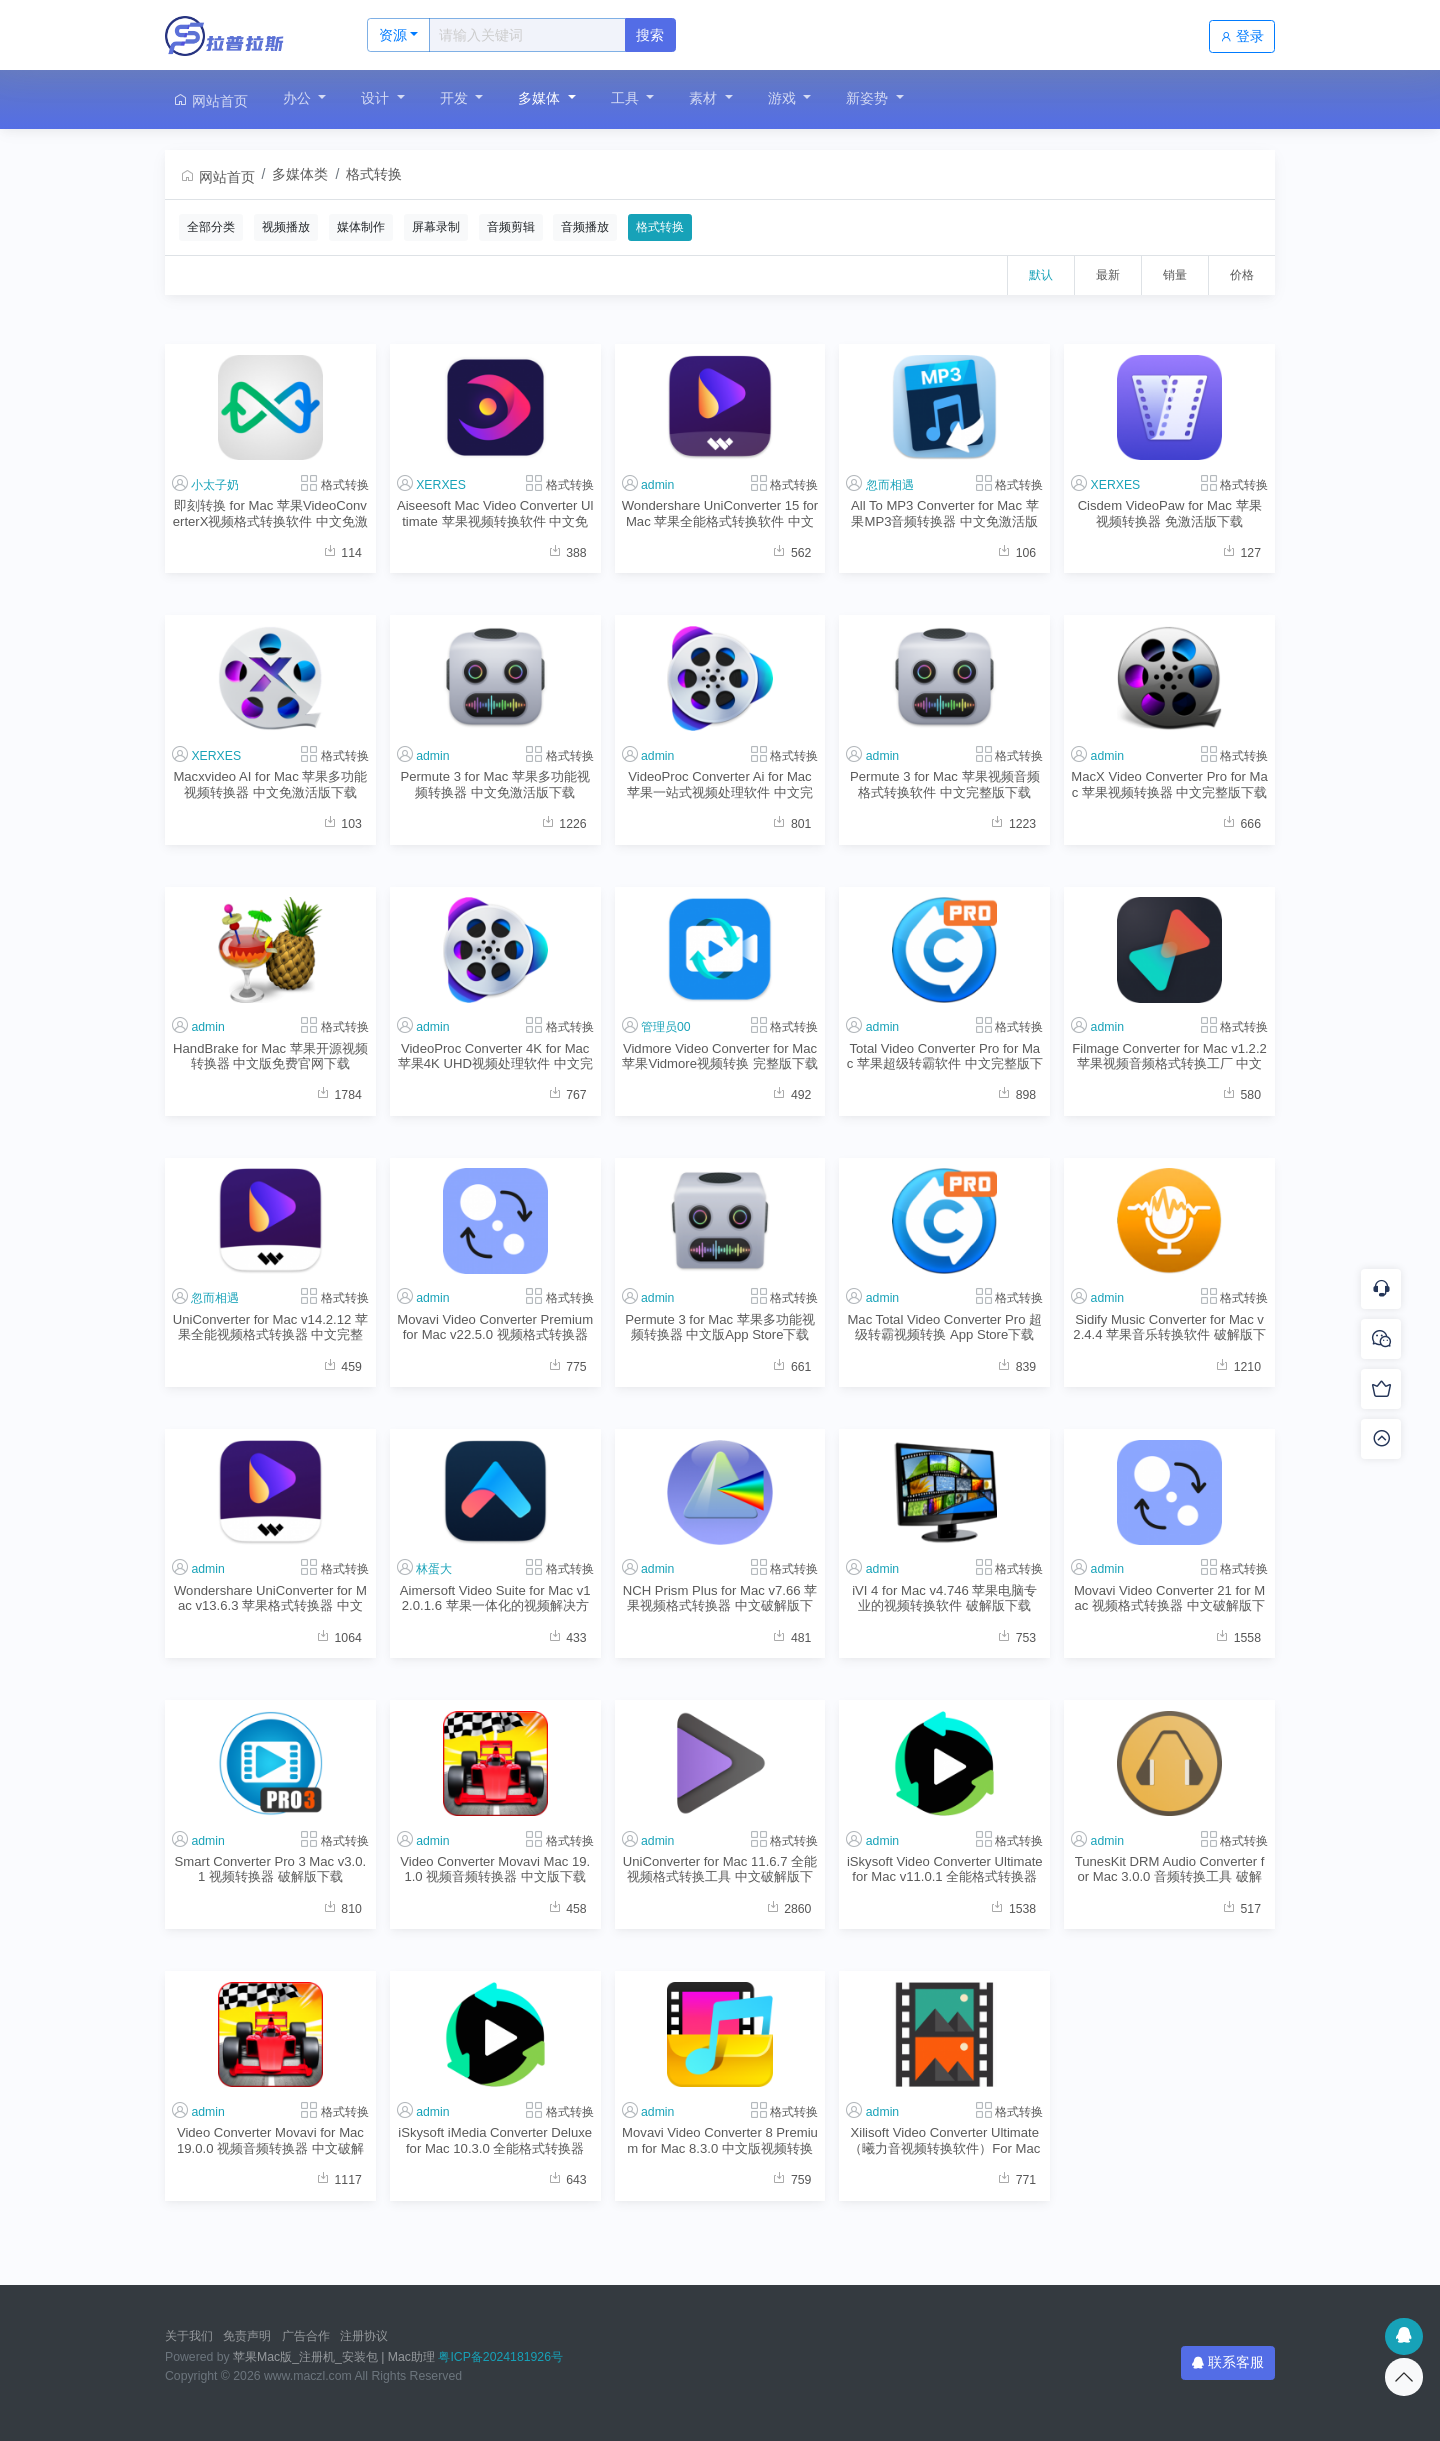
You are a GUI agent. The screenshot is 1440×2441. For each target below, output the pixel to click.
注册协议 (364, 2336)
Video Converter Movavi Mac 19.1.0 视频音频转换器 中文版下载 (495, 1869)
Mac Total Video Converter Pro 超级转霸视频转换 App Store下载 (944, 1327)
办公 (299, 98)
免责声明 (247, 2336)
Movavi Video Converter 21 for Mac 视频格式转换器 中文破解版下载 (1169, 1598)
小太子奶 (215, 485)
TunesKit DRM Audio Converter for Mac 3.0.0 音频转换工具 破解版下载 (1170, 1869)
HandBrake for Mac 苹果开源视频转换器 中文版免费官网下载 (270, 1056)
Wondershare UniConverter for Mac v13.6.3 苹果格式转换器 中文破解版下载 (270, 1598)
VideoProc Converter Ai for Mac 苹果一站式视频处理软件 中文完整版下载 (720, 784)
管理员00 (666, 1027)
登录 (1242, 36)
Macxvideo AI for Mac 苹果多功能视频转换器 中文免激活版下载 (270, 784)
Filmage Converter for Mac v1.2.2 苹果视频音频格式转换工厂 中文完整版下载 (1169, 1056)
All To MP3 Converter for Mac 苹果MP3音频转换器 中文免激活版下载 (945, 513)
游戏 (784, 98)
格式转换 (374, 174)
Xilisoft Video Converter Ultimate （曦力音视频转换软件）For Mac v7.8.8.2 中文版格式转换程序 (944, 2140)
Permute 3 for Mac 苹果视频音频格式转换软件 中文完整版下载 (944, 784)
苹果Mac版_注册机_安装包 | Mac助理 (334, 2357)
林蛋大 (434, 1569)
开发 (456, 98)
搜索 (650, 35)
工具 (627, 98)
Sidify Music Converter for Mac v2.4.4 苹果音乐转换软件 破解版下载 (1169, 1327)
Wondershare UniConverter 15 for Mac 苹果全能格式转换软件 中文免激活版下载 (720, 513)
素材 (705, 98)
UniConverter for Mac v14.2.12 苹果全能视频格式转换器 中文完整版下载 (270, 1327)
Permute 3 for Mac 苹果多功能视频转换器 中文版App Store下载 (719, 1327)
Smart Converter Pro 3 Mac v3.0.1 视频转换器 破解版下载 (271, 1869)
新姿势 (869, 98)
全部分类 (211, 227)
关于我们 (189, 2336)
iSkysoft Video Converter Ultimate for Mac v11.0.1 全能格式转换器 (945, 1869)
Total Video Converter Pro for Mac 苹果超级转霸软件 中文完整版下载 (945, 1056)
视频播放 (286, 227)
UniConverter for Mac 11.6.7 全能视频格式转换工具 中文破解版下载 (720, 1869)
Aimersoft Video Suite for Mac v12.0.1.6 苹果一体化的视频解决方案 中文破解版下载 (495, 1598)
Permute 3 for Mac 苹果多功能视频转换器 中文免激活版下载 (494, 784)
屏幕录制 (436, 227)
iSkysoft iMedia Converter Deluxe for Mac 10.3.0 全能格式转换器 (495, 2140)
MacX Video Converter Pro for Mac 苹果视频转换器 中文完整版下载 (1169, 784)
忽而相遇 (890, 485)
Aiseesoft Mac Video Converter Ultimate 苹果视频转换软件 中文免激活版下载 (495, 513)
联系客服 (1228, 2362)
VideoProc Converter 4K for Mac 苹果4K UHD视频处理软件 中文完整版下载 (495, 1056)
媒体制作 (361, 227)
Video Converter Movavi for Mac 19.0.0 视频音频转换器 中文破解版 (270, 2140)
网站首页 (210, 100)
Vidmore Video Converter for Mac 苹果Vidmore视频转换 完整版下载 (719, 1056)
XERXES (441, 485)
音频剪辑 (511, 227)
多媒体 (541, 98)
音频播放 (585, 227)
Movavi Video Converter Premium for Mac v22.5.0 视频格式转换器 (495, 1327)
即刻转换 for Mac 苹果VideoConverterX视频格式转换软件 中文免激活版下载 (270, 513)
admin (657, 485)
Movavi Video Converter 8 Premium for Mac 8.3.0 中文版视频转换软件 (720, 2140)
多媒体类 (300, 174)
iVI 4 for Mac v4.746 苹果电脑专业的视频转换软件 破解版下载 (944, 1598)
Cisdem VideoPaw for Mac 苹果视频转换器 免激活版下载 (1170, 513)
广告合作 (306, 2336)
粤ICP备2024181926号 (500, 2357)
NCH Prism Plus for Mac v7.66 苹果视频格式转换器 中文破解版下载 (720, 1598)
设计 (377, 98)
